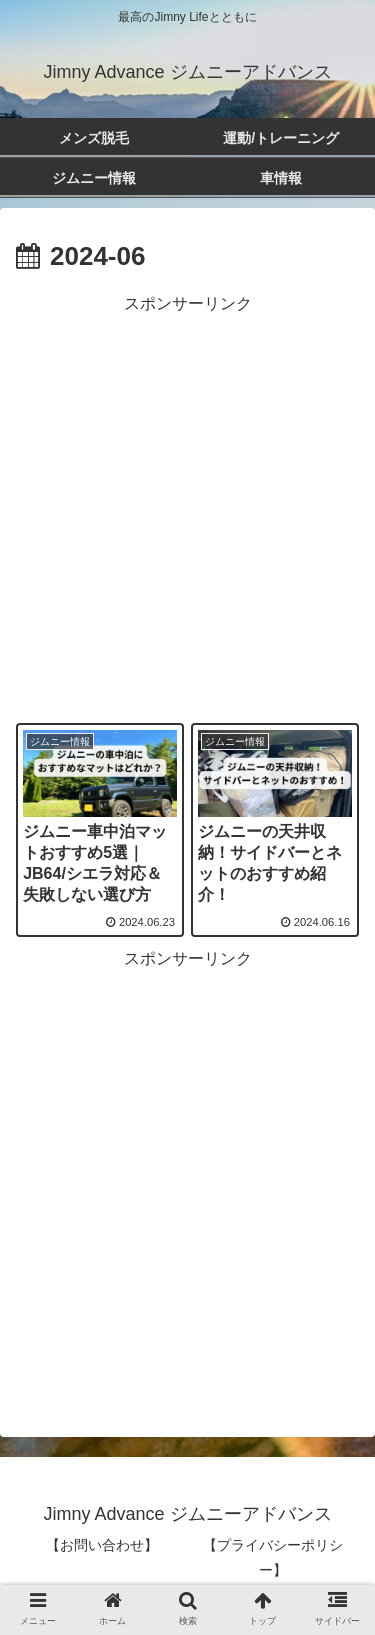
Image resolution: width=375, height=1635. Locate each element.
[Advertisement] (187, 506)
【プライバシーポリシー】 (273, 1557)
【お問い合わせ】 (102, 1545)
